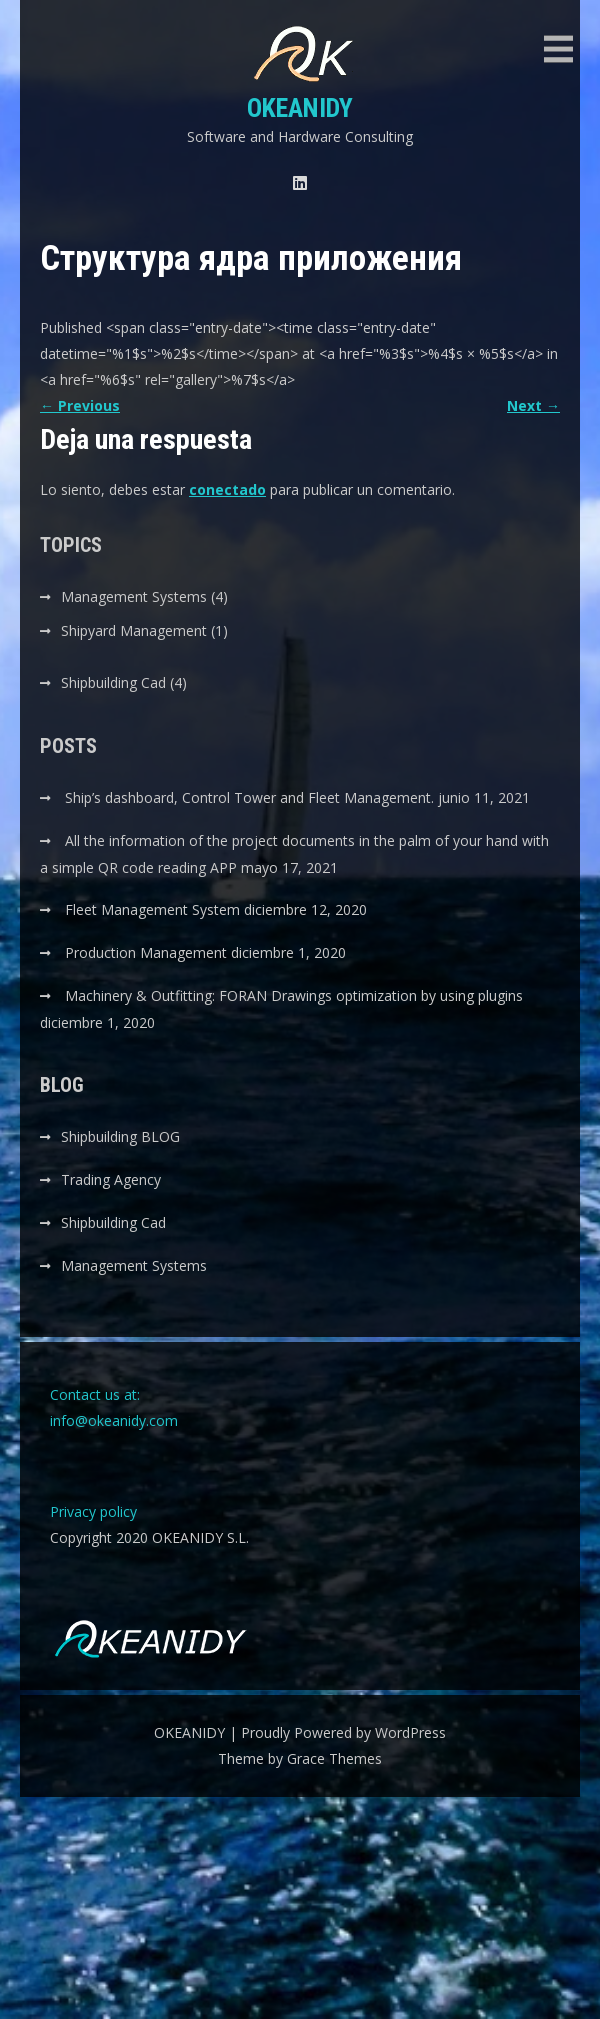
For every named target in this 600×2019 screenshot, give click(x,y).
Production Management (146, 952)
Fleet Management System (152, 909)
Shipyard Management (134, 630)
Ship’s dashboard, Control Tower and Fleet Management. (249, 797)
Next (533, 405)
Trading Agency (111, 1179)
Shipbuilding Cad (113, 682)
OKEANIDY (300, 108)
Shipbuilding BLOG (120, 1136)
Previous (80, 405)
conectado (227, 489)
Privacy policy (93, 1511)
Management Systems (134, 596)
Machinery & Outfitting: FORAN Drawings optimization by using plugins (294, 995)
